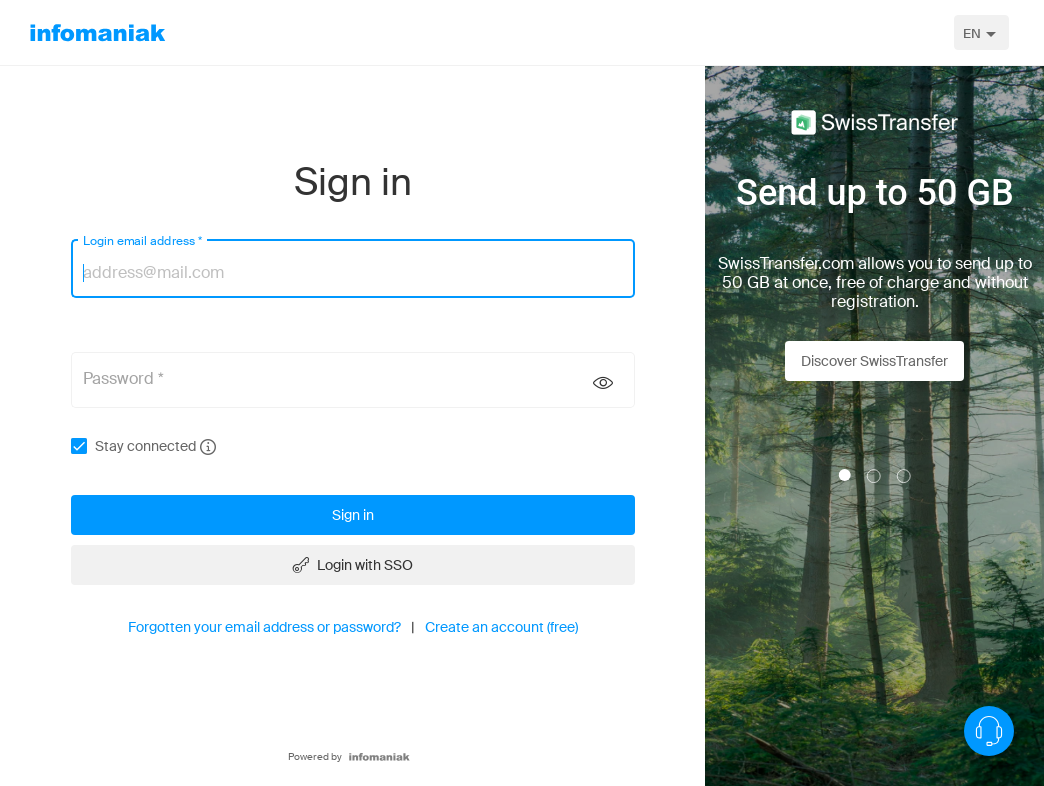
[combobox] (981, 32)
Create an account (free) (501, 627)
